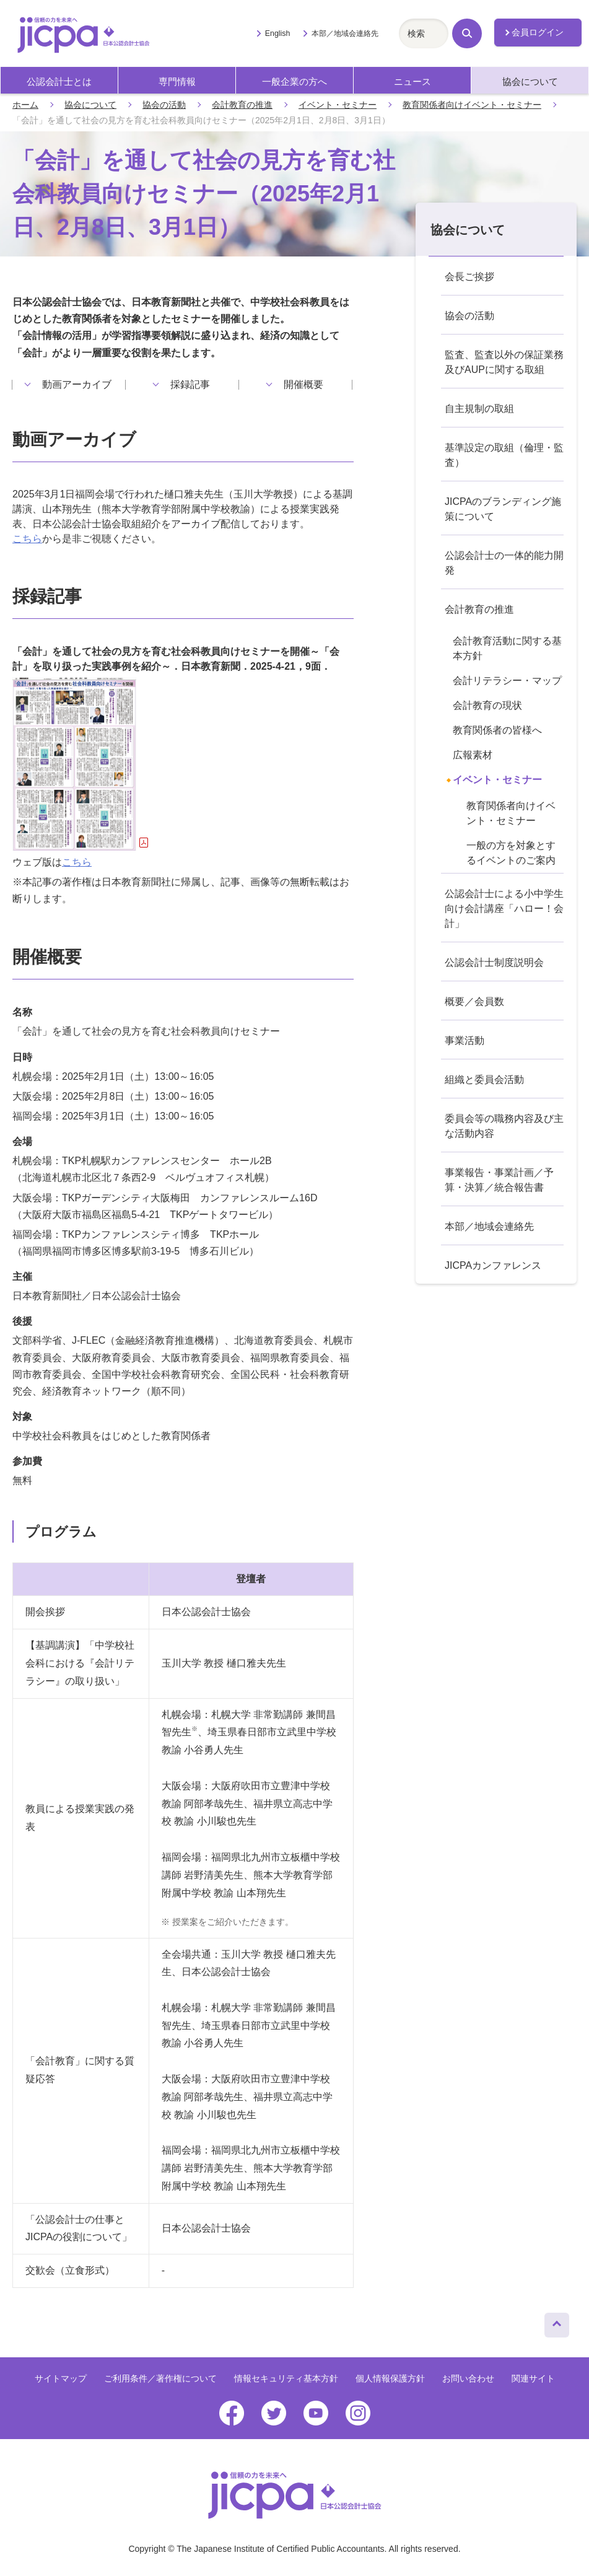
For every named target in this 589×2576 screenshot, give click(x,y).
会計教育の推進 (242, 105)
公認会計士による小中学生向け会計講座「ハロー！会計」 (504, 908)
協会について (530, 81)
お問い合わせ (468, 2378)
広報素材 (472, 755)
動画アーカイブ (76, 385)
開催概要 (303, 385)
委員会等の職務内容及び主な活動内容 (504, 1126)
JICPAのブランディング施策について (503, 509)
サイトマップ (61, 2378)
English (277, 33)
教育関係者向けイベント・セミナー (472, 105)
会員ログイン (538, 32)
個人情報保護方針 (390, 2378)
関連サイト (533, 2378)
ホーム (25, 105)
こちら (27, 538)
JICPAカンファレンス (493, 1265)
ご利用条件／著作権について (160, 2378)
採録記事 (190, 385)
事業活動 (464, 1040)
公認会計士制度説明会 (494, 962)
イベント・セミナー (338, 105)
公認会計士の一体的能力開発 (504, 563)
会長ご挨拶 (469, 276)
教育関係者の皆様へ (497, 730)
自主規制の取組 (479, 408)
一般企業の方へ (294, 81)
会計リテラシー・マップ (507, 680)
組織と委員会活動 (484, 1079)
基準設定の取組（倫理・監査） (504, 455)
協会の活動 (164, 105)
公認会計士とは (59, 81)
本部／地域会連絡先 (345, 33)
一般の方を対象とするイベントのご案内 (511, 852)
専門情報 (177, 81)
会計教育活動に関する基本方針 (507, 648)
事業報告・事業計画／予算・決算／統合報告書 (499, 1180)
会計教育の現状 (487, 705)
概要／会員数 (474, 1001)
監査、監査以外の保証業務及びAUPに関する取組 (504, 362)
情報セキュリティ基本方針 (286, 2378)
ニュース (412, 81)
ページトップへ (556, 2322)
